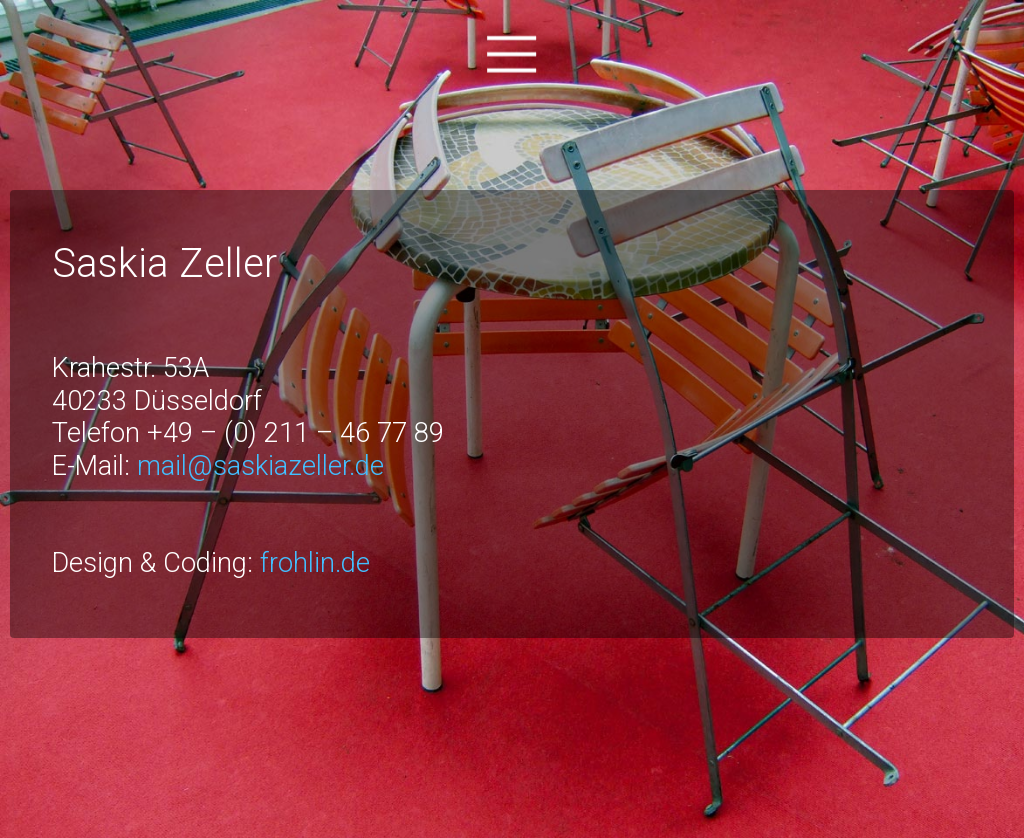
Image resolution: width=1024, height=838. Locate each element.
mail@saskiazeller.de (260, 466)
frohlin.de (315, 563)
